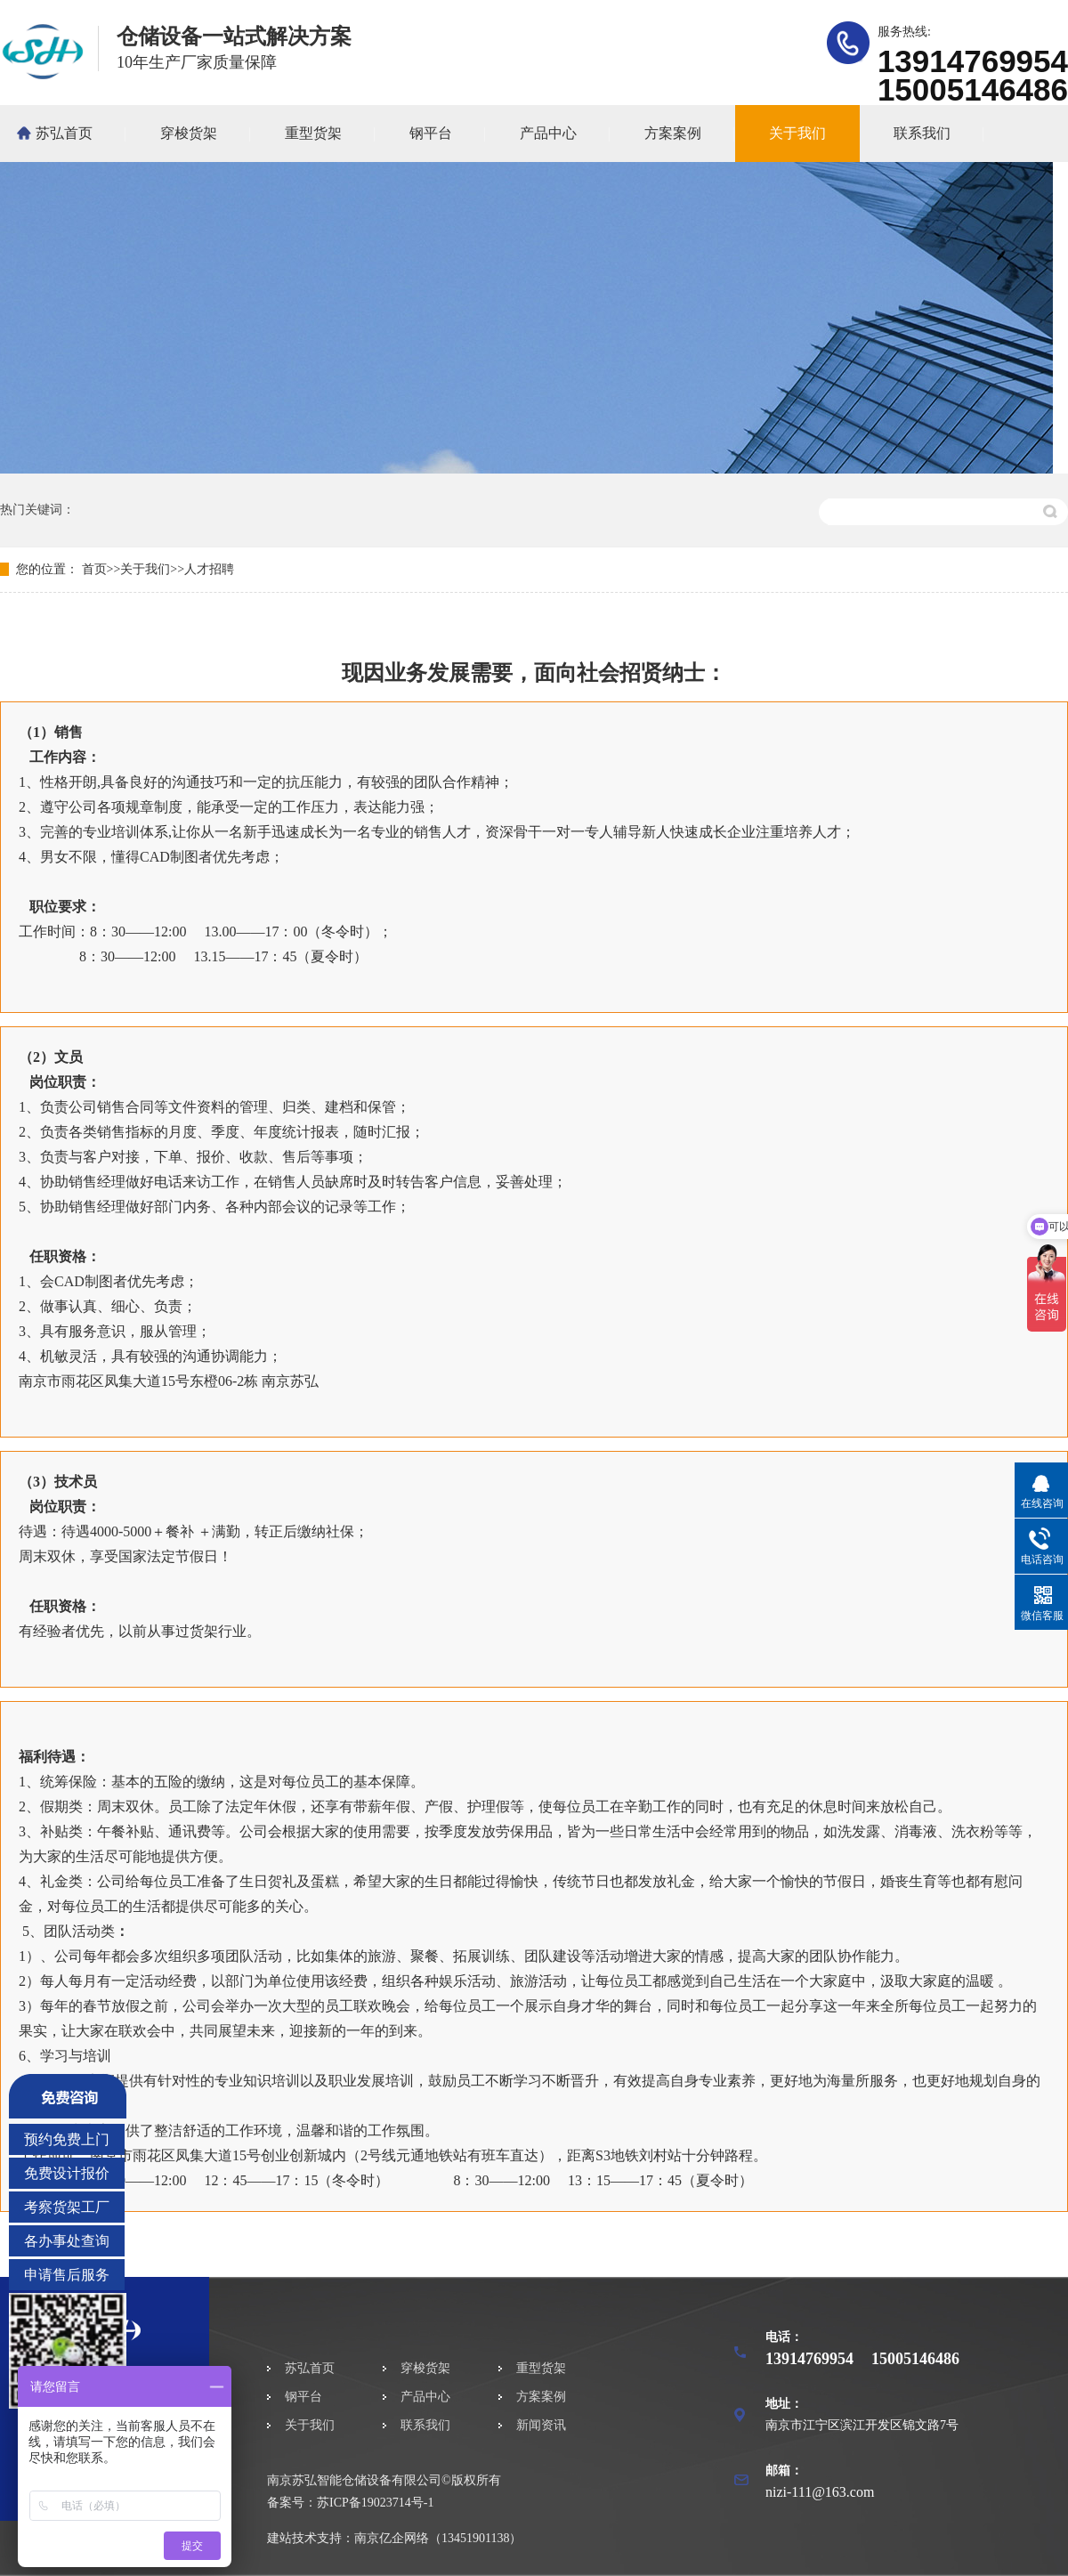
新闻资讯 (541, 2425)
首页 (94, 569)
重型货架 (313, 133)
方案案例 (672, 133)
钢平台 (430, 133)
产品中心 (548, 133)
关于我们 (797, 133)
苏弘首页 (64, 133)
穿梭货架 (188, 133)
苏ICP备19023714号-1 (375, 2502)
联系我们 (922, 133)
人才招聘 (209, 569)
